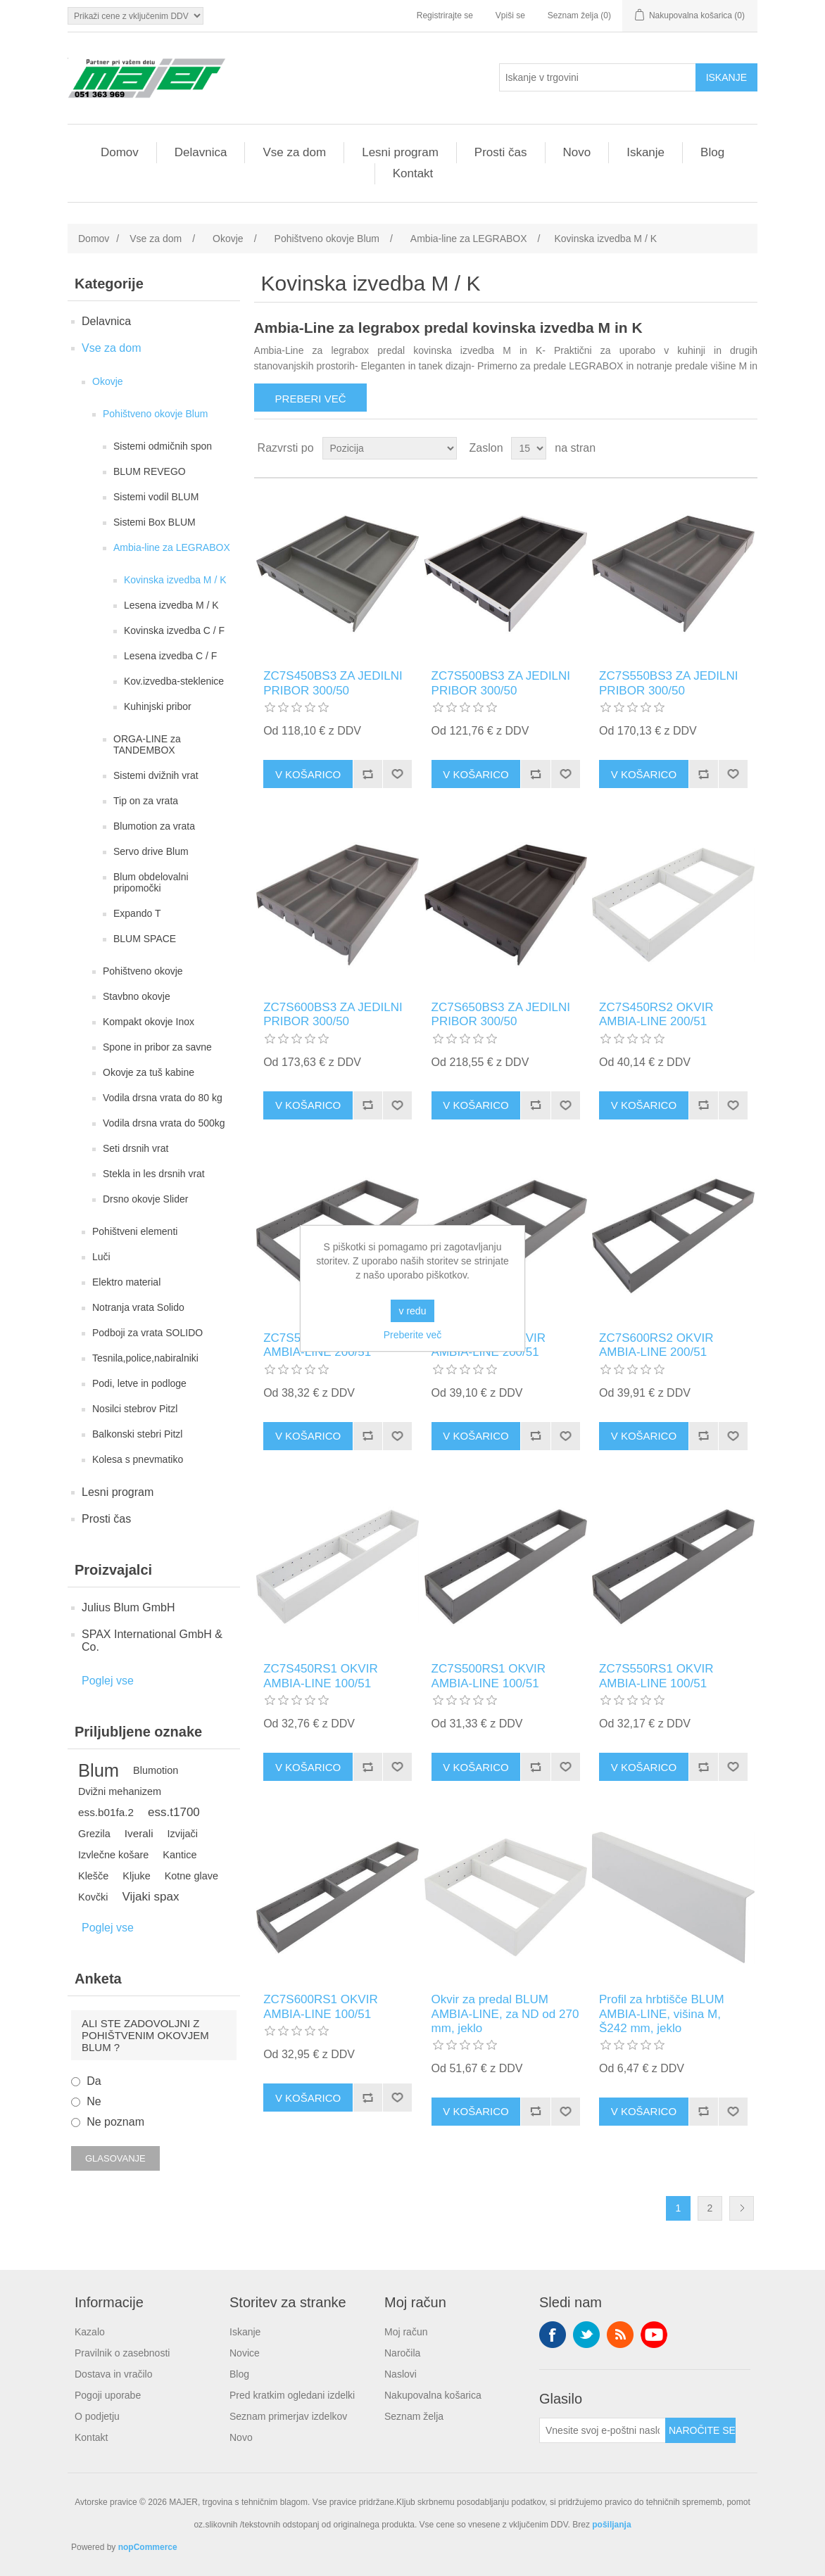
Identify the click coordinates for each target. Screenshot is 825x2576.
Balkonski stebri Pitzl (137, 1434)
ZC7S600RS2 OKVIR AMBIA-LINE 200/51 (656, 1345)
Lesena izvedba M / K (171, 605)
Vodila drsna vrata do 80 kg (162, 1097)
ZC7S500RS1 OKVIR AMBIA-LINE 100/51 (489, 1675)
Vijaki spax (151, 1896)
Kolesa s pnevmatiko (137, 1459)
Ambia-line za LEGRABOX (171, 547)
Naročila (402, 2353)
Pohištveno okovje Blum (155, 413)
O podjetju (97, 2416)
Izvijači (183, 1833)
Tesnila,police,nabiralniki (145, 1358)
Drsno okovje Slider (145, 1199)
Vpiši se (510, 15)
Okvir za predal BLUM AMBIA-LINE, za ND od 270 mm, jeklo (505, 2014)
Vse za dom (294, 152)
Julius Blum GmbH (128, 1607)
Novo (577, 152)
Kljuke (136, 1876)
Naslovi (400, 2374)
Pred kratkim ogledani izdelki (292, 2395)
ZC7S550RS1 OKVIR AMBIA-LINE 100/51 (656, 1675)
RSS (620, 2334)
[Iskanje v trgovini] (597, 77)
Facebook (552, 2334)
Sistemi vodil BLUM (156, 496)
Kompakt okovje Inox (148, 1021)
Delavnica (201, 152)
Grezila (94, 1833)
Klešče (93, 1876)
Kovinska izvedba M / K (175, 579)
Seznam (745, 448)
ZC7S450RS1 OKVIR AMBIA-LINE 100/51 (320, 1675)
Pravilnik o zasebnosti (122, 2353)
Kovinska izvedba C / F (174, 630)
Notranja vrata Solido (138, 1307)
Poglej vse (108, 1681)
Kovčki (93, 1897)
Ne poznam (115, 2122)
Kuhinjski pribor (157, 706)
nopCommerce (147, 2547)
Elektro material (126, 1282)
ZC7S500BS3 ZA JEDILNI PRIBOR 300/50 (501, 683)
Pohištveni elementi (134, 1231)
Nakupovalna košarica (432, 2395)
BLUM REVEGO (149, 471)
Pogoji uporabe (108, 2395)
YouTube (654, 2334)
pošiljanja (611, 2525)
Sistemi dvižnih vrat (156, 775)
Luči (101, 1256)
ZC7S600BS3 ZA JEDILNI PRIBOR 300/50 (332, 1014)
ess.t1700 (174, 1812)
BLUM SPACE (144, 938)
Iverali (139, 1833)
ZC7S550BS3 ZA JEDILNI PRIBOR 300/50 (668, 683)
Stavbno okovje (136, 996)
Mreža (720, 448)
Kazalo (90, 2331)
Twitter (586, 2334)
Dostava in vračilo (114, 2374)
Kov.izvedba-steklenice (174, 681)
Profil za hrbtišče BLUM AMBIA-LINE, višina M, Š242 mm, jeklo (661, 2014)
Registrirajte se (445, 15)
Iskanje (645, 152)
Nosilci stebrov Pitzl (134, 1408)
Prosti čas (500, 152)
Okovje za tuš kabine (148, 1072)
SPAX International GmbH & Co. (152, 1640)
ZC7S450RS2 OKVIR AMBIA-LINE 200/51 (656, 1014)
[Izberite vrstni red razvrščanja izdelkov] (389, 448)
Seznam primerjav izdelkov (288, 2416)
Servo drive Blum (151, 851)
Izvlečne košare (113, 1854)
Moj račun (405, 2331)
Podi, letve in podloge (139, 1383)
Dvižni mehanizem (119, 1791)
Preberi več (310, 399)
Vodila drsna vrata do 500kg (164, 1123)
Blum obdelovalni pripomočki (151, 882)
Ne (94, 2101)
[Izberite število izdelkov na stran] (528, 448)
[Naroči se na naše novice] (602, 2430)
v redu (413, 1310)
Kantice (179, 1854)
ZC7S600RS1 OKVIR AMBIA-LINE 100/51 (320, 2006)
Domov (120, 152)
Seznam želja (413, 2416)
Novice (244, 2353)
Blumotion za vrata (154, 826)
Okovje (107, 381)
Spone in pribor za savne (157, 1047)
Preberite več (412, 1334)
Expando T (136, 913)
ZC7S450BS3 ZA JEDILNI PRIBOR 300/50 (332, 683)
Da (94, 2081)
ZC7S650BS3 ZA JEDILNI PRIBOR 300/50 (501, 1014)
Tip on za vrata (145, 800)
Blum (98, 1770)
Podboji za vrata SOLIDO (147, 1332)
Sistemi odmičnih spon (162, 446)
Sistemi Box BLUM (154, 522)
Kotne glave (191, 1876)
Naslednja (741, 2208)
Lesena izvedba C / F (170, 655)
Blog (712, 152)
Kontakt (413, 173)
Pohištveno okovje (143, 971)
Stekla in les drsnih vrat (154, 1173)
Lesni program (400, 152)
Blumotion (155, 1770)
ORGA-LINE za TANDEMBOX (147, 744)
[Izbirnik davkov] (135, 16)
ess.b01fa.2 (106, 1812)
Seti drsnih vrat (135, 1148)
